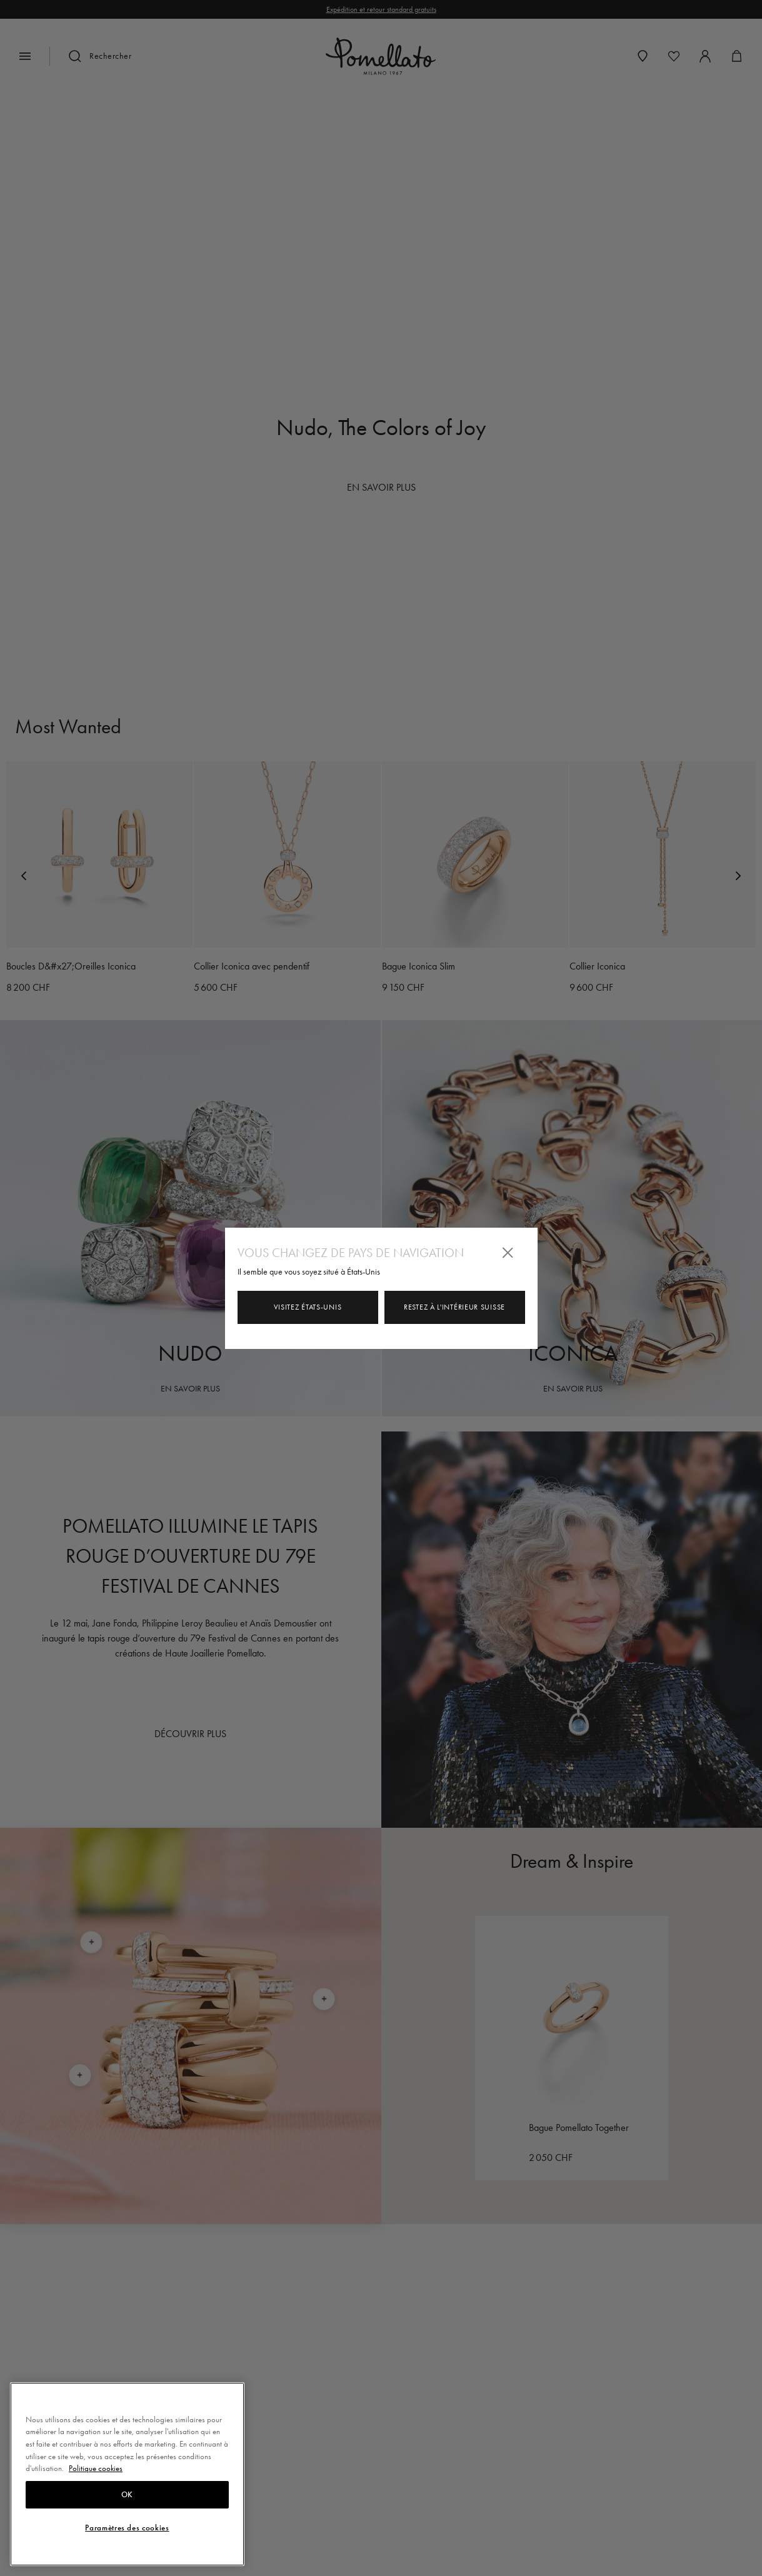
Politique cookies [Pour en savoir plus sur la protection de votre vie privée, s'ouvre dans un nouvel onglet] (96, 2468)
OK (127, 2495)
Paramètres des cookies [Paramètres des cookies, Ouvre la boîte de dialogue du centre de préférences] (127, 2528)
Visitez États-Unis (308, 1307)
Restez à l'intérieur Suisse (454, 1307)
